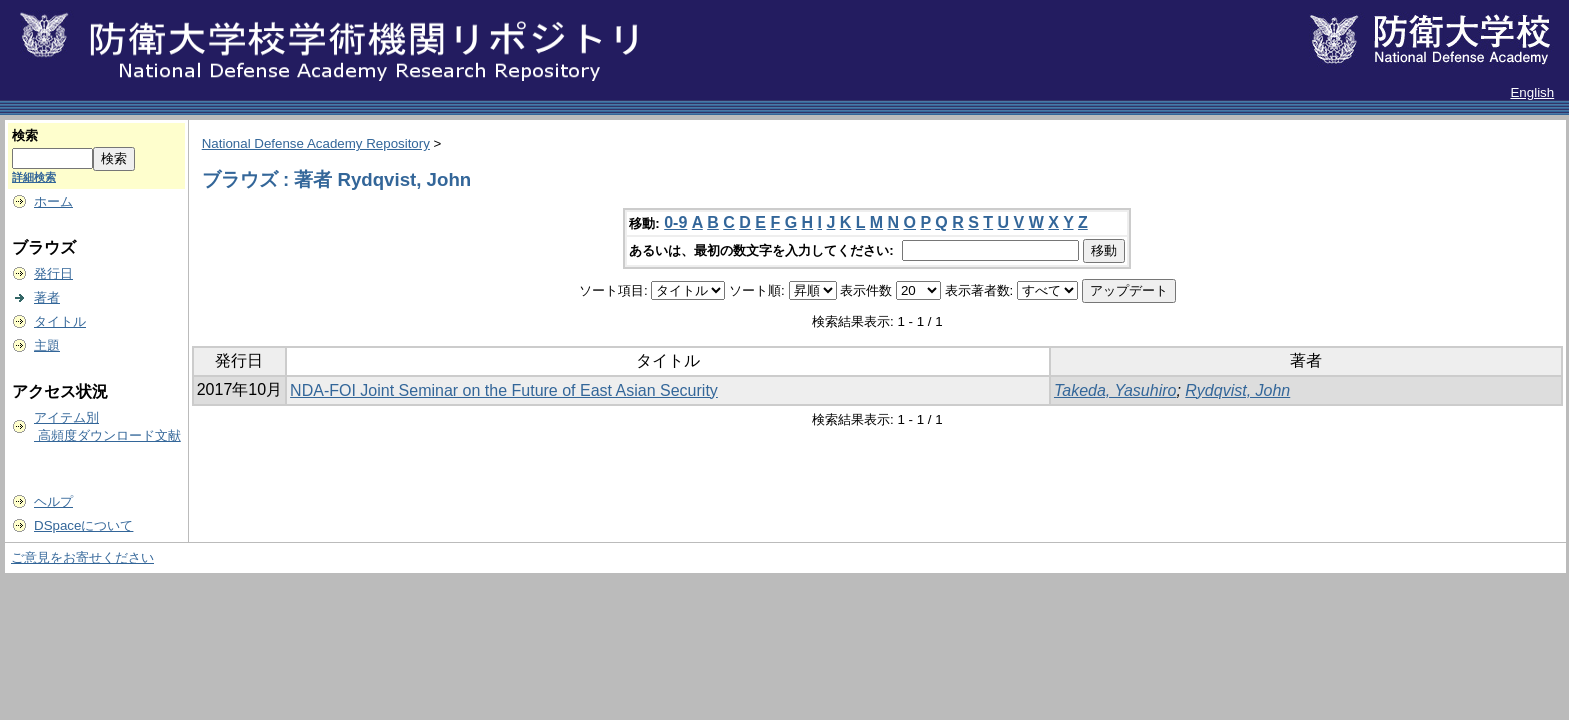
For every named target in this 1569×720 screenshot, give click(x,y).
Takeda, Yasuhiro (1115, 390)
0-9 (675, 222)
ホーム (53, 201)
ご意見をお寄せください (82, 557)
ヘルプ (53, 501)
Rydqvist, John (1237, 390)
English (1532, 92)
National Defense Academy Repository (316, 143)
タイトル (60, 321)
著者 (47, 297)
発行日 (53, 273)
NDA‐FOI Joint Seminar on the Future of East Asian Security (504, 390)
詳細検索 (34, 177)
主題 (47, 345)
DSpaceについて (83, 525)
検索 (25, 135)
